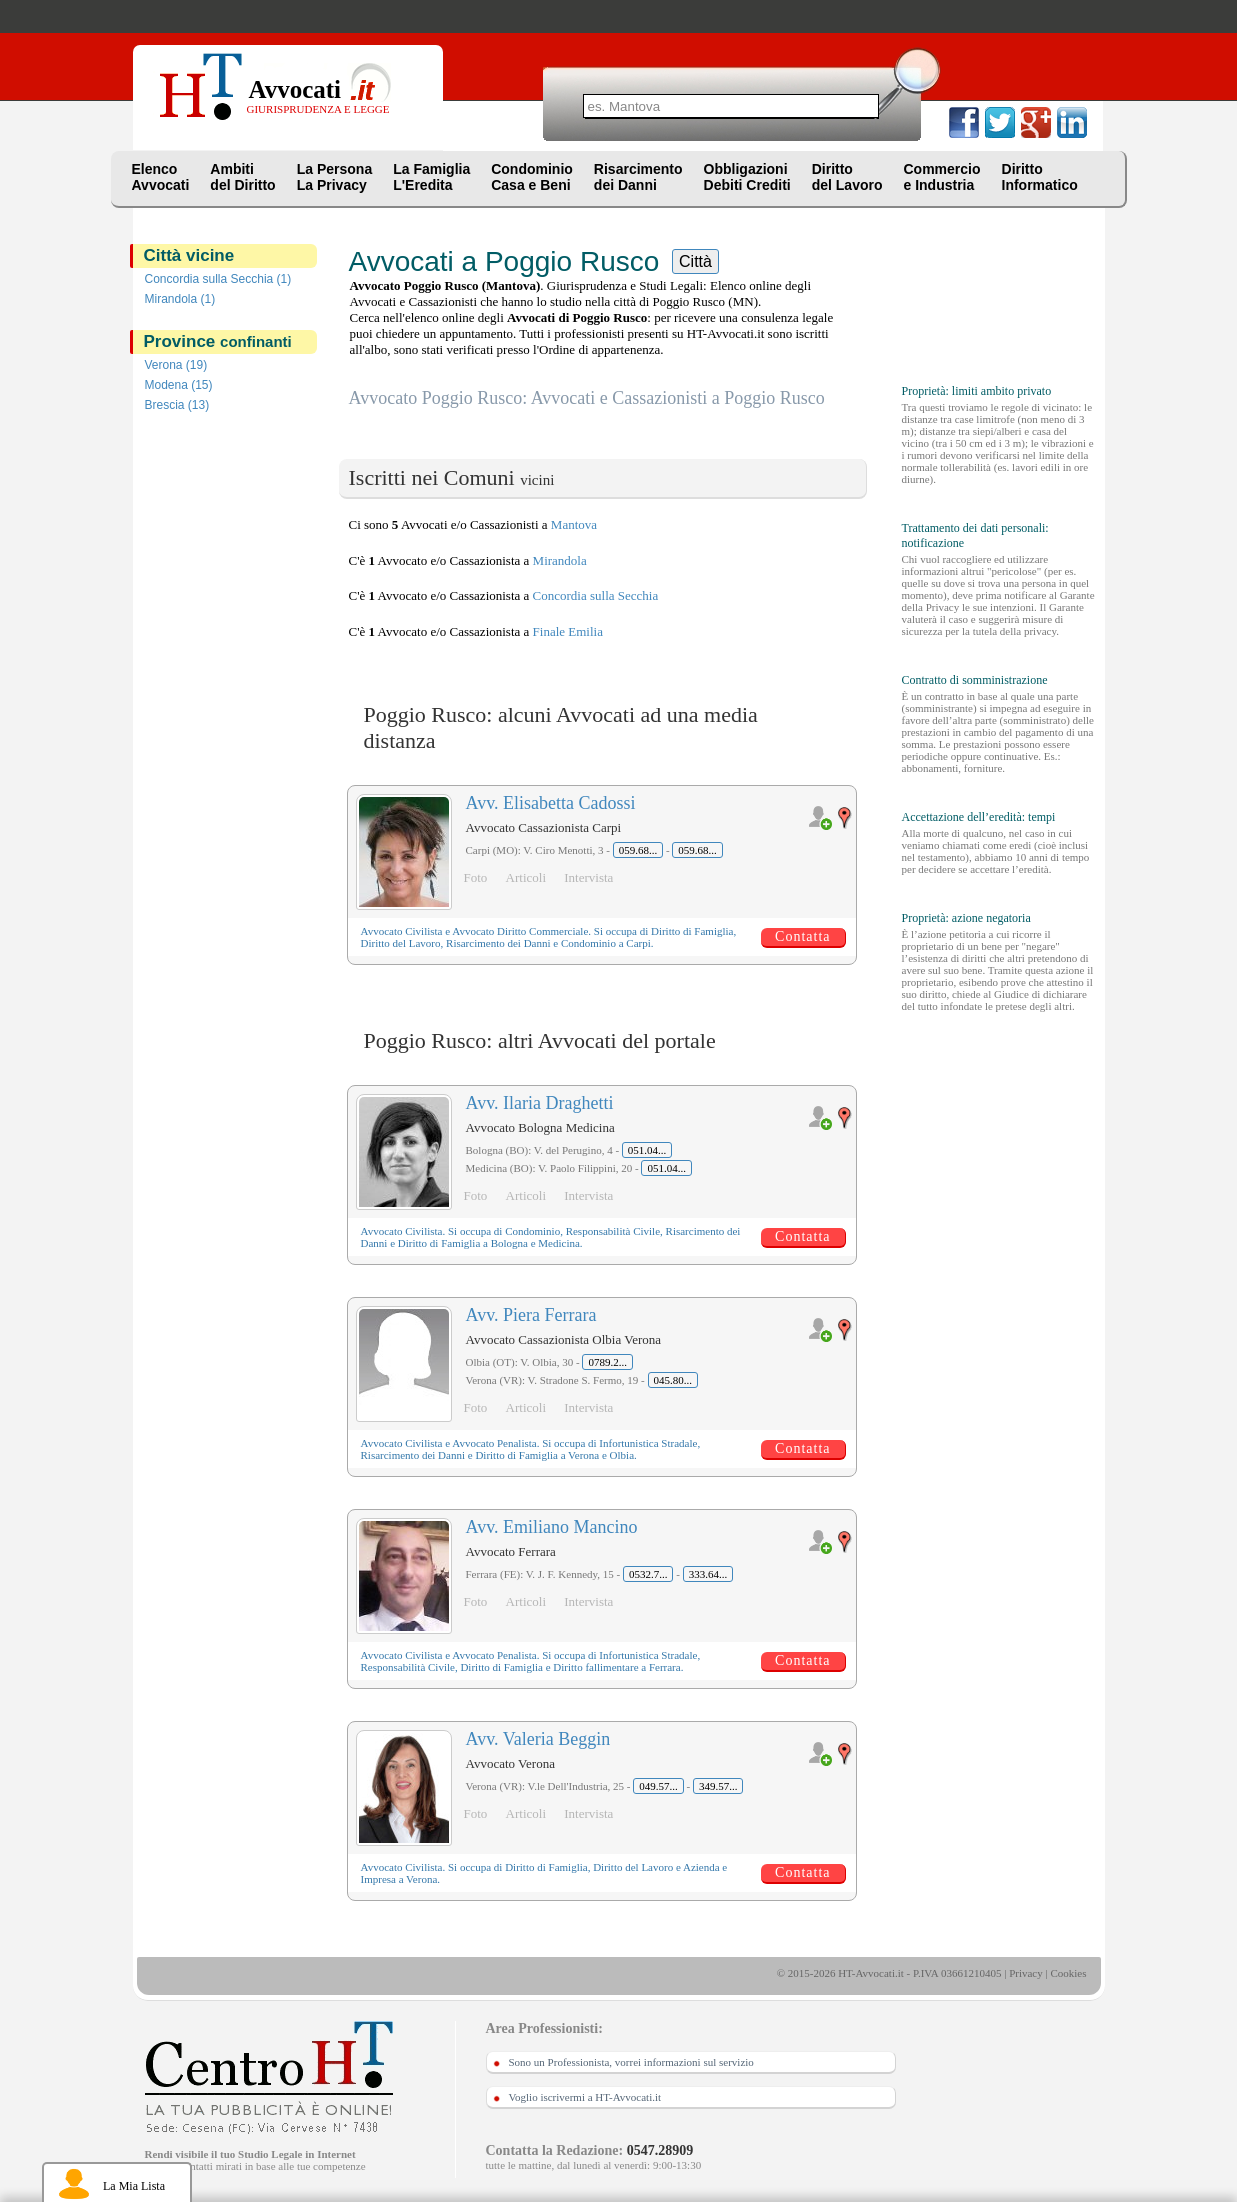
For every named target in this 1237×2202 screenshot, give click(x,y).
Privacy (1026, 1973)
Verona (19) (176, 365)
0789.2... (607, 1362)
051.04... (647, 1150)
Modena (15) (179, 385)
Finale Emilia (568, 631)
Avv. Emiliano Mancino (552, 1527)
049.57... (658, 1786)
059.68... (638, 850)
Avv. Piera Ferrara (531, 1315)
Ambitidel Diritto (242, 177)
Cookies (1068, 1973)
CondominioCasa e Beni (532, 177)
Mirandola (560, 560)
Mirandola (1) (180, 299)
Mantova (574, 524)
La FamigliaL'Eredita (431, 177)
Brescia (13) (177, 405)
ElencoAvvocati (161, 177)
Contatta (802, 936)
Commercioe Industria (941, 177)
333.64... (708, 1574)
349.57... (718, 1786)
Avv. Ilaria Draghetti (540, 1103)
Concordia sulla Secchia (596, 595)
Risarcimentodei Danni (638, 177)
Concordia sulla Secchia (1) (218, 279)
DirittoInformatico (1040, 177)
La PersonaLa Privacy (334, 177)
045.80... (673, 1380)
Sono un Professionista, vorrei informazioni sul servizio (631, 2062)
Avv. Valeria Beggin (538, 1739)
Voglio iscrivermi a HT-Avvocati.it (585, 2097)
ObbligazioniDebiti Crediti (747, 177)
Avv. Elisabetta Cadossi (551, 803)
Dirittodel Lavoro (847, 177)
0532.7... (648, 1574)
